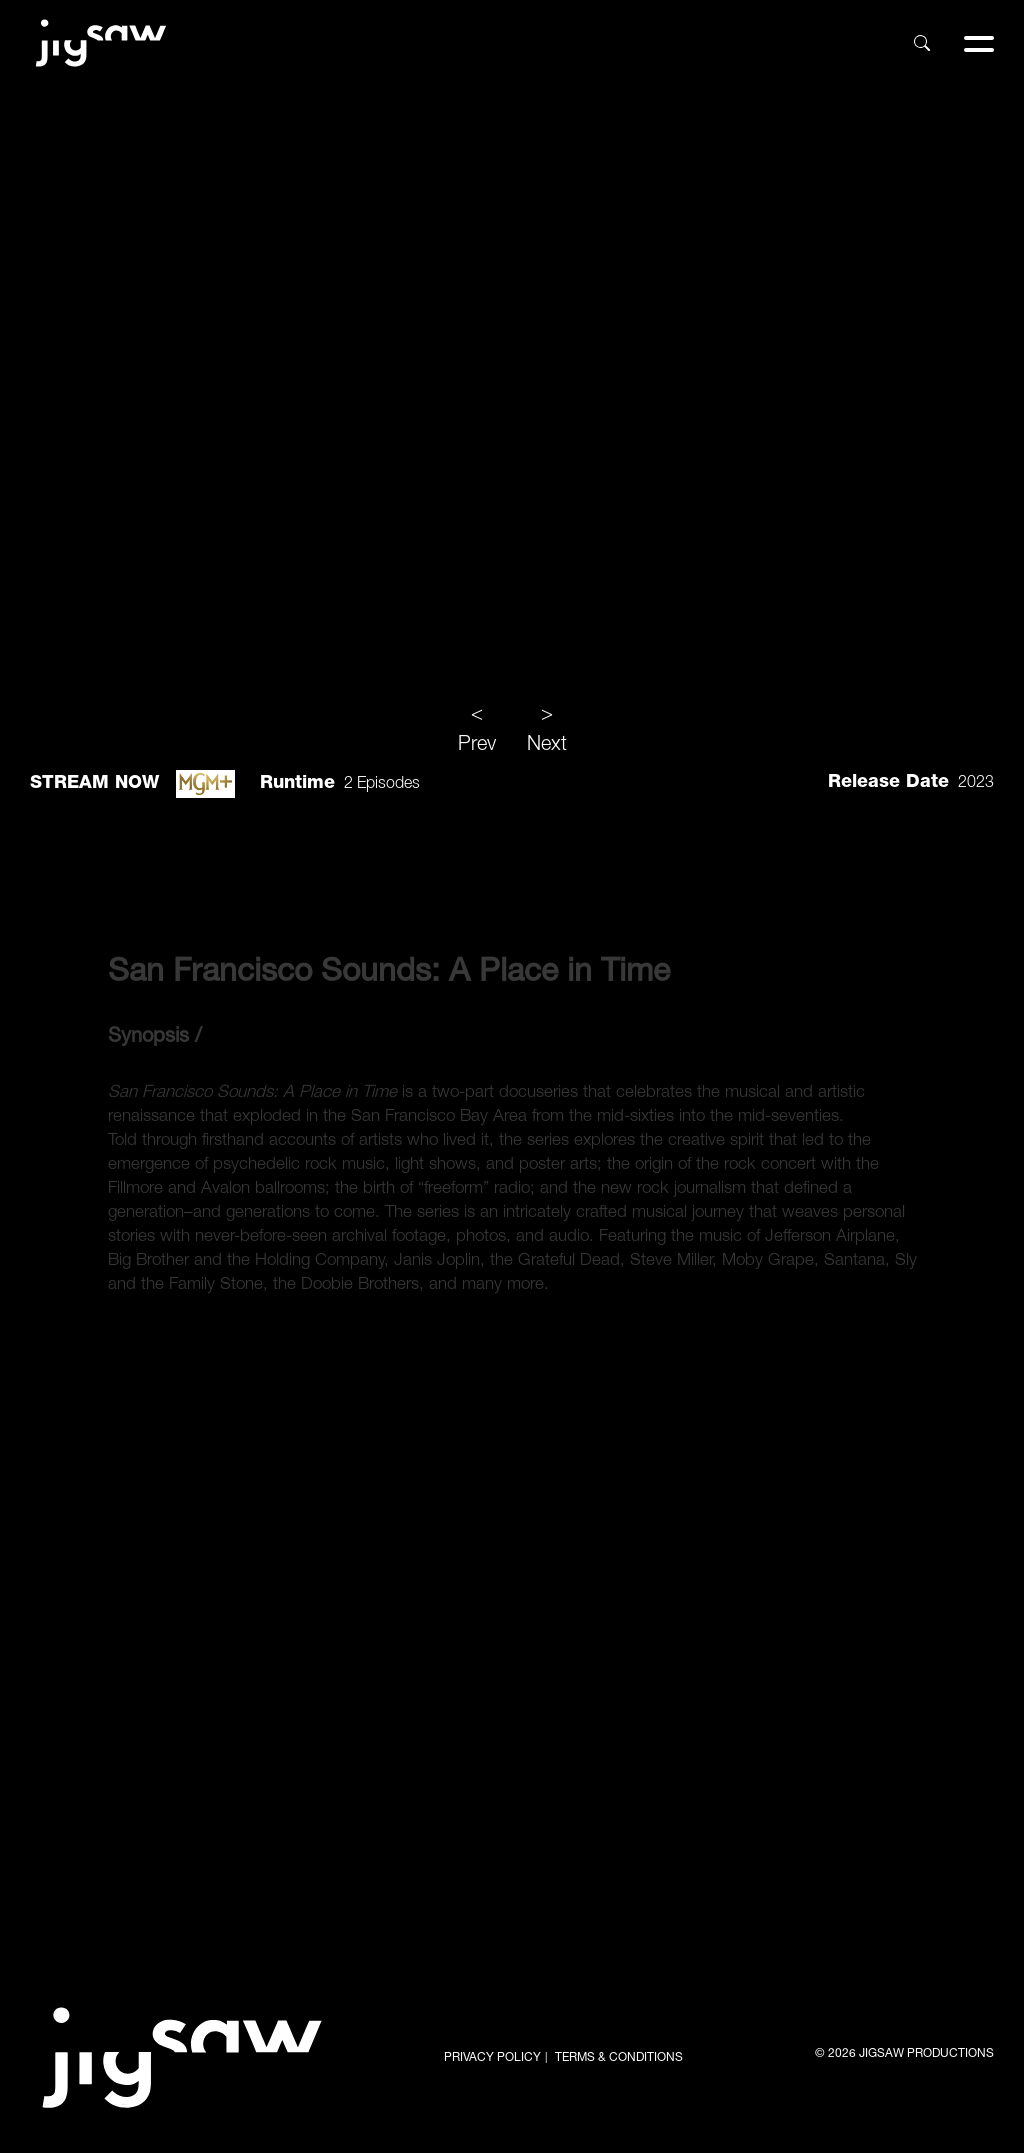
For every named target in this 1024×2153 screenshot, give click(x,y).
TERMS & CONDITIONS (619, 2058)
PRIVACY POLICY (492, 2058)
